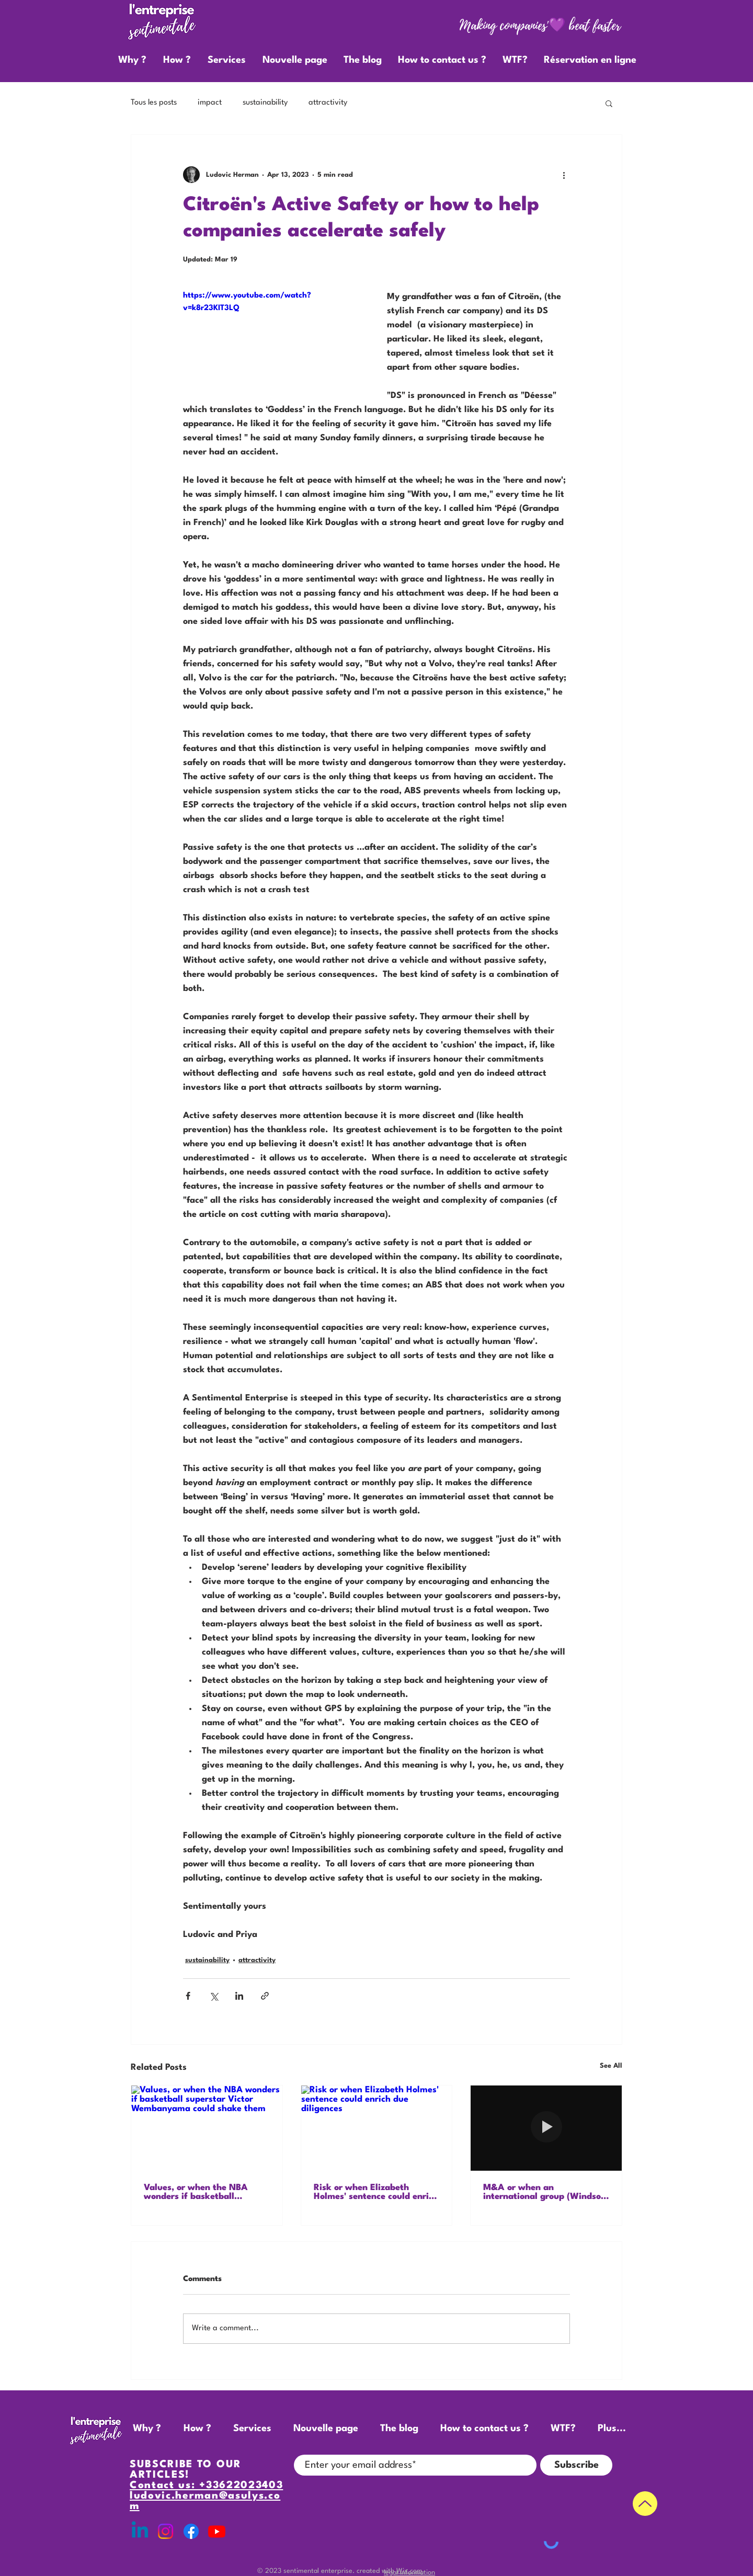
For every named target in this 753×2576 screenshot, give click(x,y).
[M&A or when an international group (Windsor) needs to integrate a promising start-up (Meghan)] (546, 2127)
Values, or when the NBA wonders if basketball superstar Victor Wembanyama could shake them (200, 2192)
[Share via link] (265, 1996)
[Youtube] (217, 2531)
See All (611, 2065)
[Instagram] (165, 2531)
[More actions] (563, 174)
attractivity (328, 103)
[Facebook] (191, 2531)
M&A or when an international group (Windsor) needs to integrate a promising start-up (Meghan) (545, 2192)
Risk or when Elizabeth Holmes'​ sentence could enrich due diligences (376, 2192)
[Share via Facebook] (188, 1996)
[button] (609, 103)
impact (210, 103)
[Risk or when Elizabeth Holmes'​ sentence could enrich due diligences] (376, 2127)
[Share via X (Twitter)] (214, 1996)
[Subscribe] (576, 2465)
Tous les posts (154, 103)
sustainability (265, 103)
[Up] (645, 2503)
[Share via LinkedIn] (239, 1996)
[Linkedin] (140, 2531)
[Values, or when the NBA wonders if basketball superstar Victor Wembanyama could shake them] (206, 2127)
